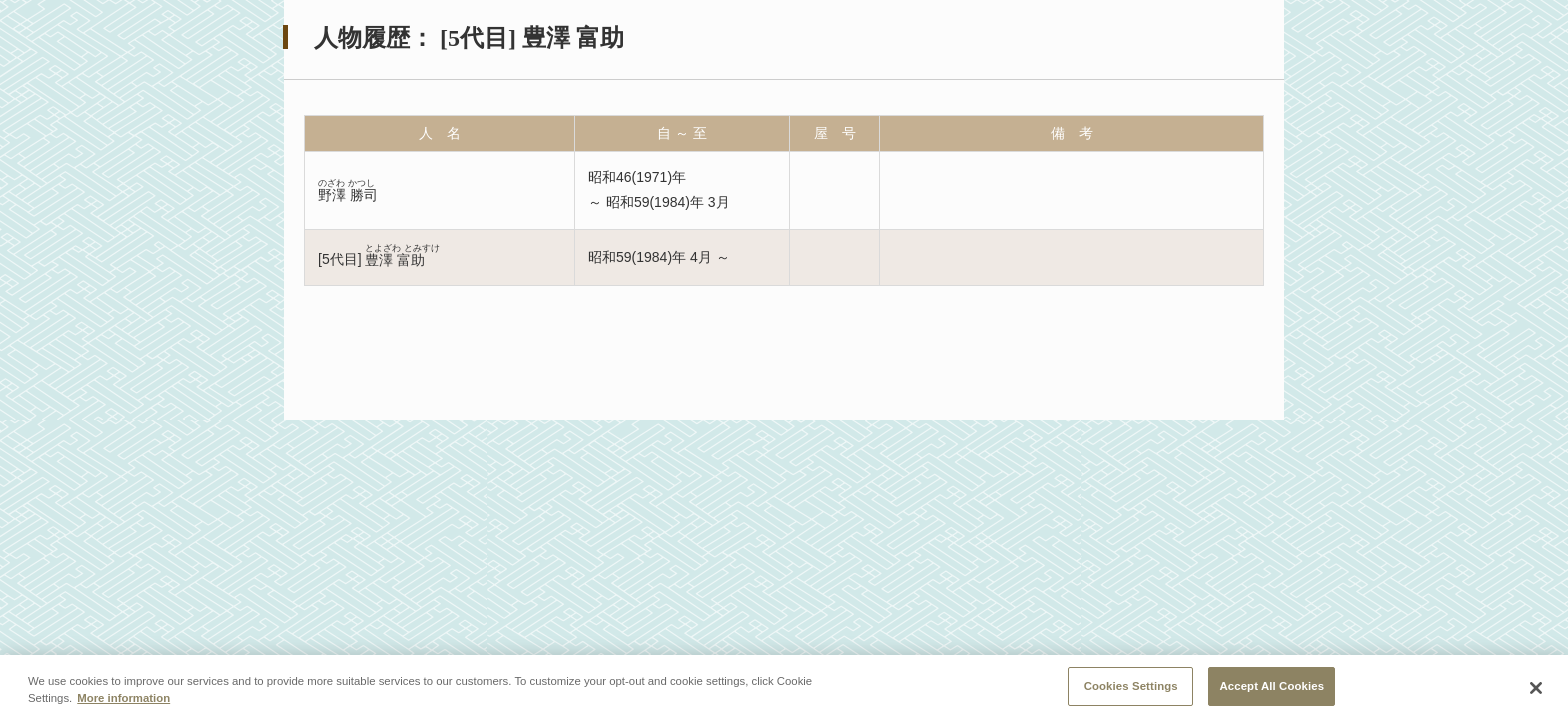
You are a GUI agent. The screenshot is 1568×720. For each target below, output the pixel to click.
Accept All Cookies (1271, 689)
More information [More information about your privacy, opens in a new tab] (123, 701)
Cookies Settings (1131, 689)
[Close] (1536, 691)
